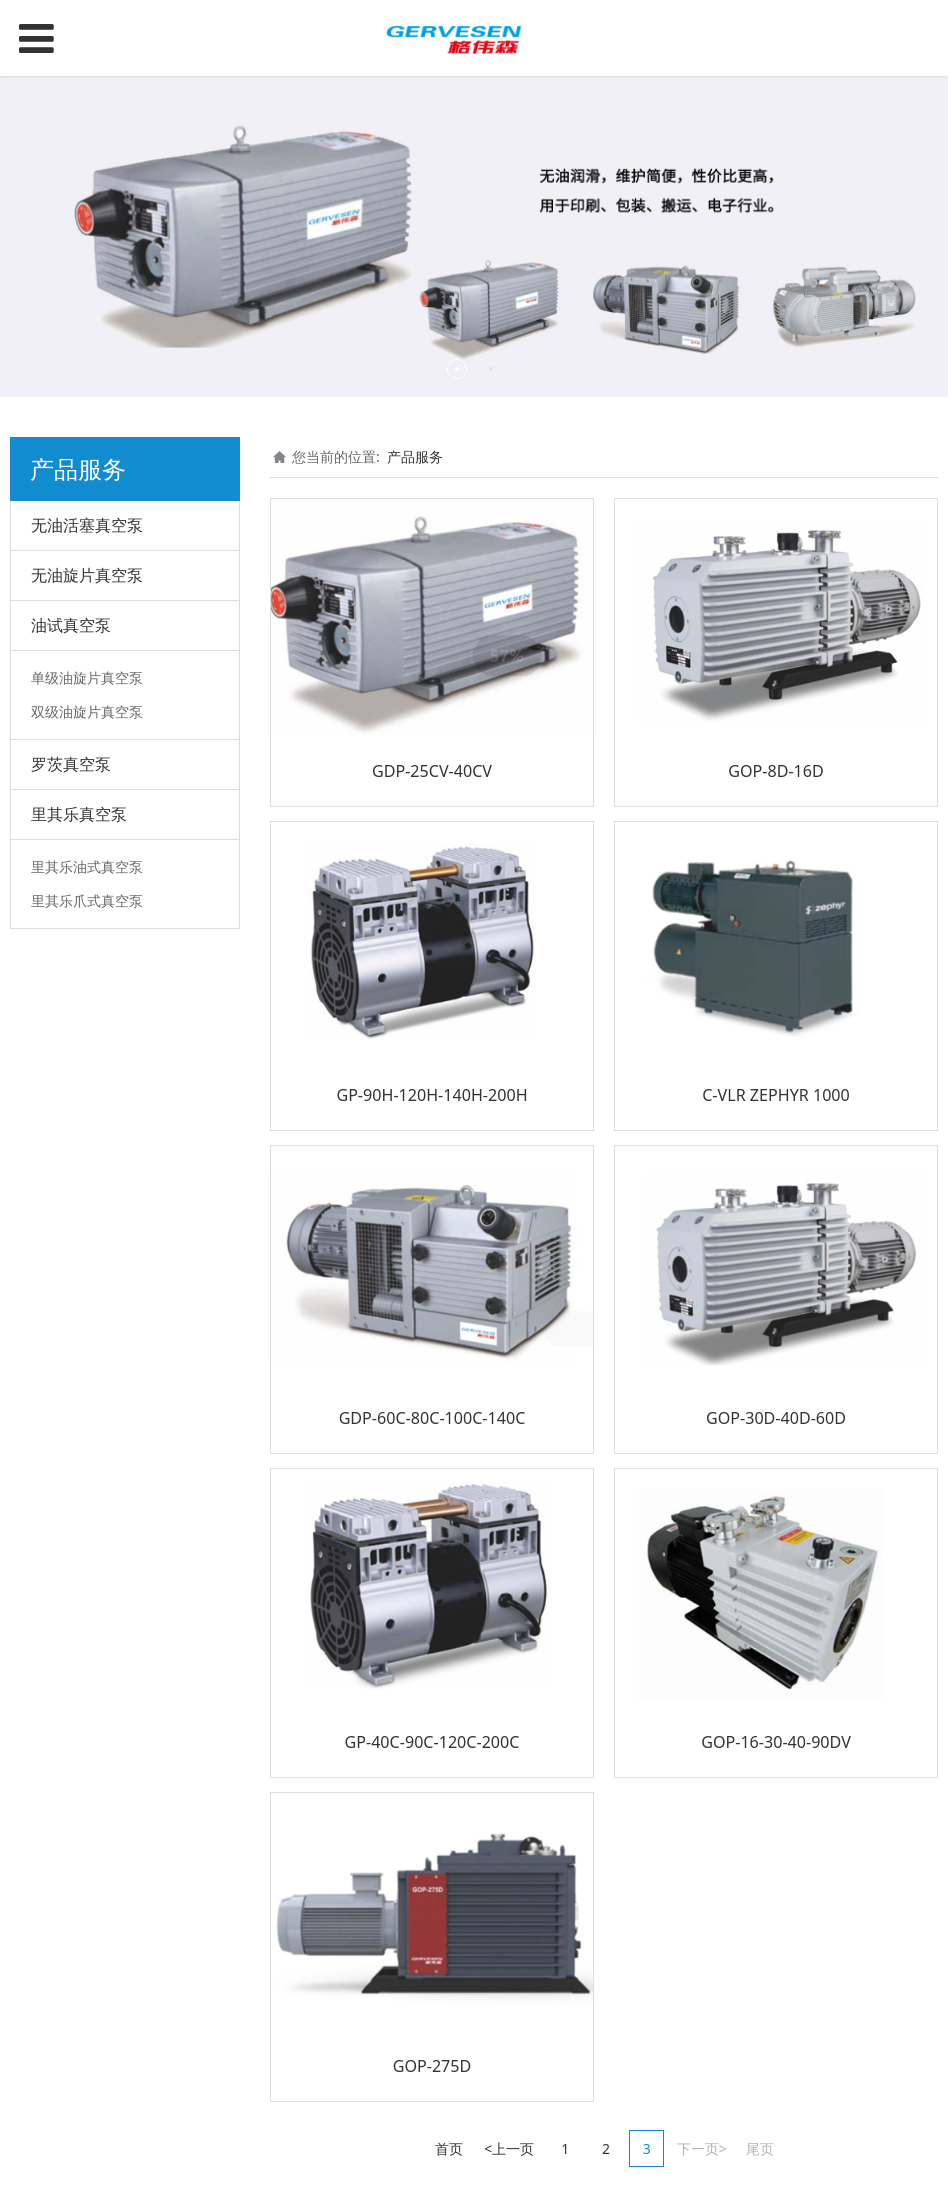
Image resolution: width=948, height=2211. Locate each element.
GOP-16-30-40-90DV (776, 1742)
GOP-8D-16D (776, 771)
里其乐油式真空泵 (87, 866)
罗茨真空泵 (71, 764)
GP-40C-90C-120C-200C (432, 1742)
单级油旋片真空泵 (87, 677)
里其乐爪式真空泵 (87, 900)
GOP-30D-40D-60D (776, 1418)
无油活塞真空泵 (87, 525)
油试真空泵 (71, 625)
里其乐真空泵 (79, 814)
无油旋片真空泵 (87, 575)
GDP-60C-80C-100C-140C (432, 1418)
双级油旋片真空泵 (87, 711)
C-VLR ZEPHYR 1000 (776, 1095)
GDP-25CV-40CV (432, 771)
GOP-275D (432, 2066)
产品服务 (415, 456)
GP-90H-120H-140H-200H (431, 1095)
